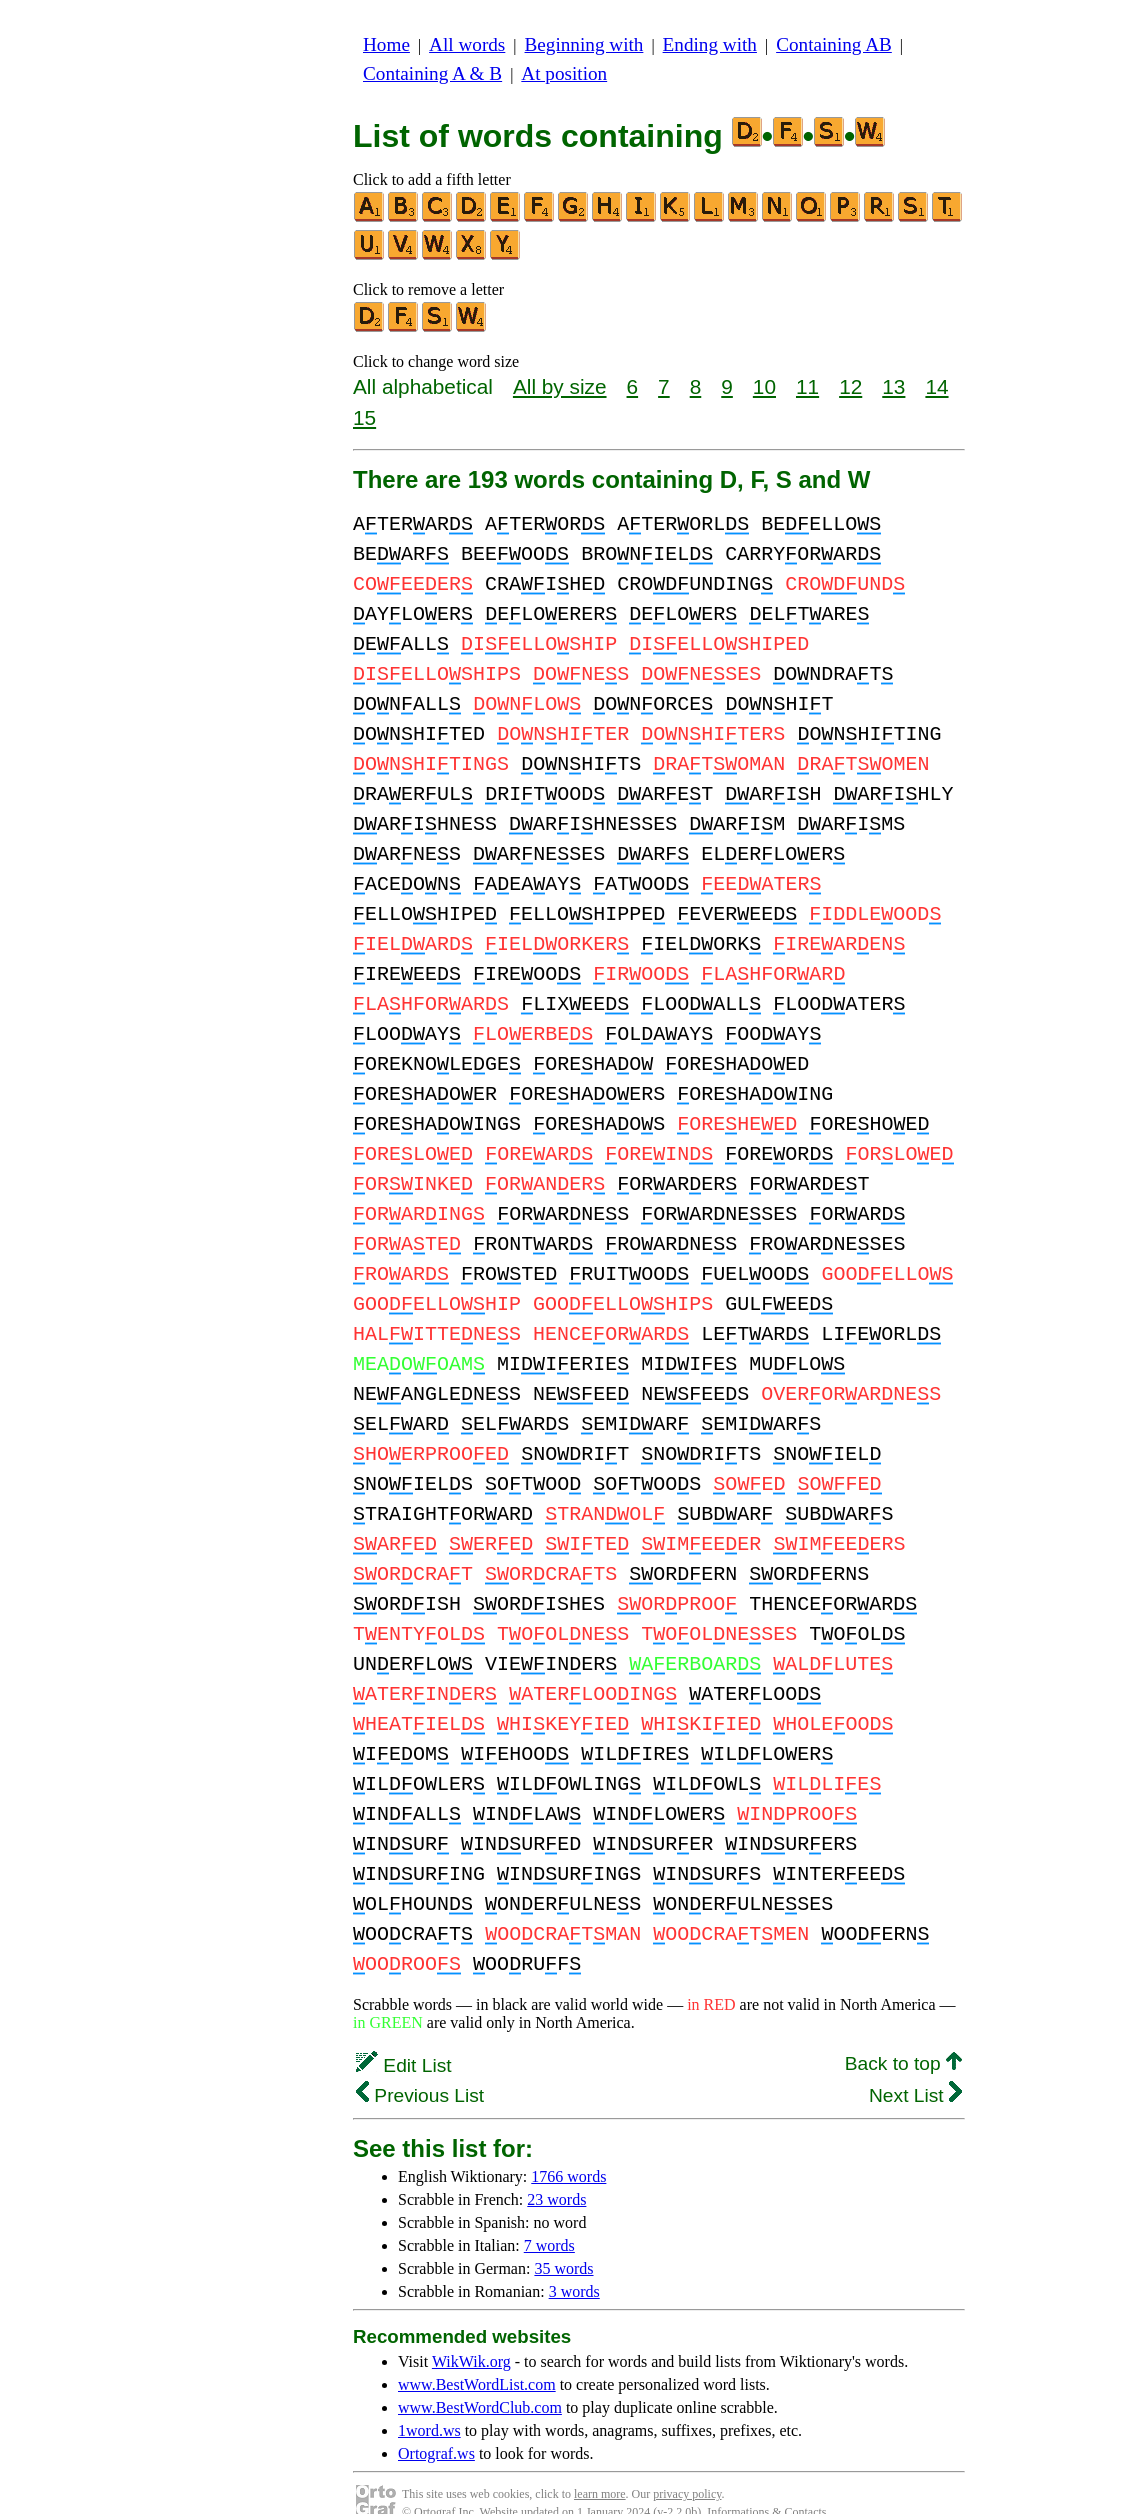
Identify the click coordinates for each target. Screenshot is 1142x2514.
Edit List (404, 2035)
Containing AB (834, 44)
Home (386, 44)
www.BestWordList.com (477, 2354)
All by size (560, 386)
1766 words (568, 2146)
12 (850, 386)
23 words (556, 2169)
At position (564, 73)
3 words (574, 2261)
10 (764, 386)
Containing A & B (432, 73)
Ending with (710, 44)
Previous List (420, 2065)
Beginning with (584, 44)
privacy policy (687, 2464)
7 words (549, 2215)
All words (467, 44)
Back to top (903, 2033)
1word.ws (429, 2400)
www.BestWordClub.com (480, 2377)
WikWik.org (471, 2331)
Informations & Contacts (766, 2482)
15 (364, 417)
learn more (600, 2464)
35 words (563, 2238)
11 (807, 386)
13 (893, 386)
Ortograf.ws (436, 2423)
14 (936, 386)
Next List (915, 2065)
